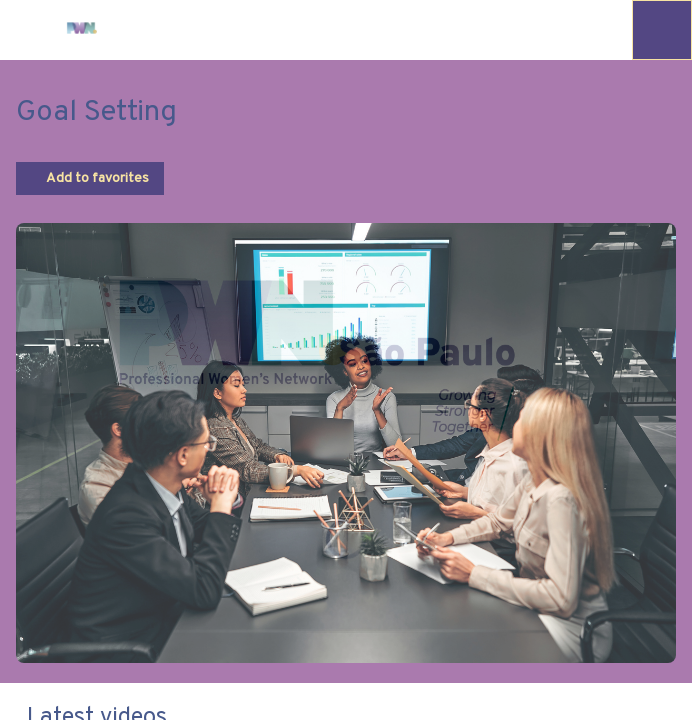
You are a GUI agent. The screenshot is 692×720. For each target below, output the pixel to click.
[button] (30, 30)
